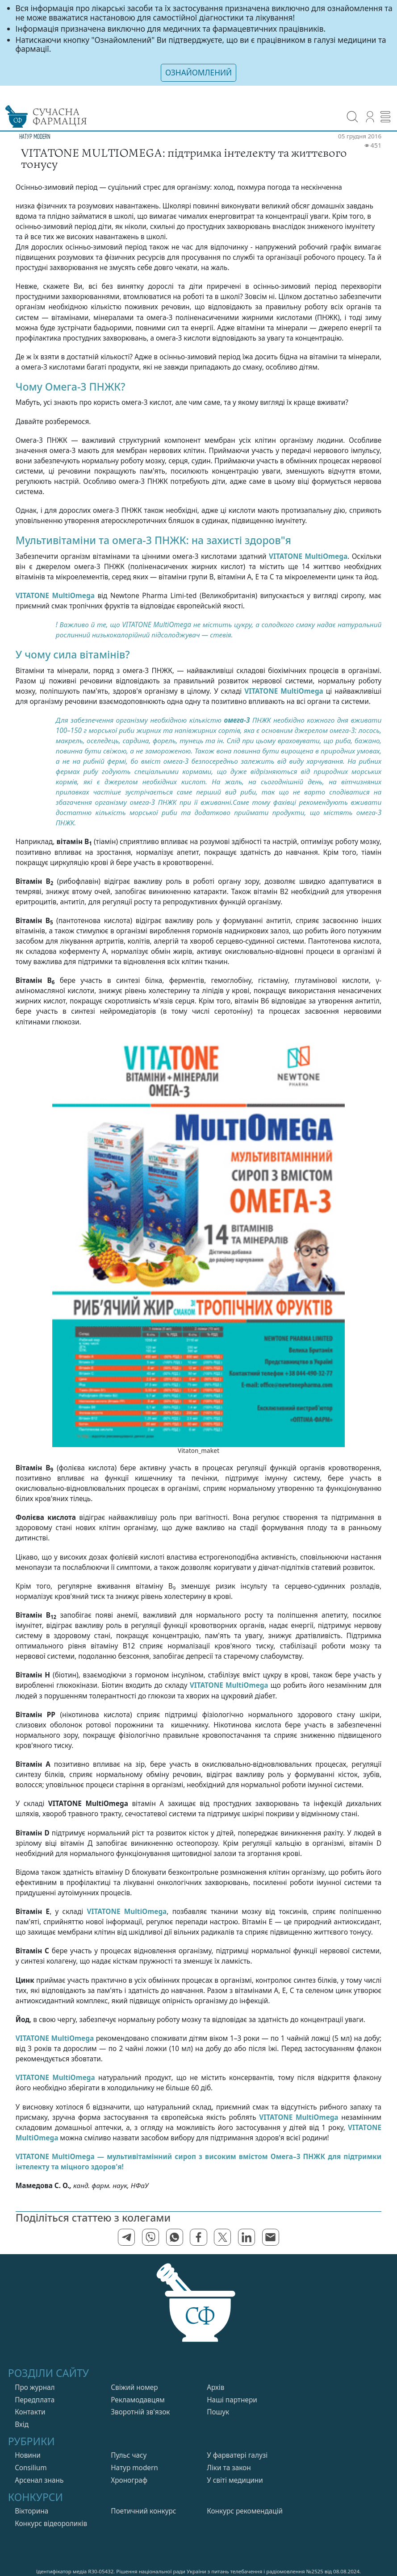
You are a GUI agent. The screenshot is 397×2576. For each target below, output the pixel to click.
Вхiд (22, 2424)
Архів (215, 2387)
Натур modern (134, 2467)
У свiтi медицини (235, 2480)
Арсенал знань (39, 2480)
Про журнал (35, 2387)
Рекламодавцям (138, 2400)
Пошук (218, 2412)
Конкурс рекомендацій (245, 2511)
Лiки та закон (229, 2467)
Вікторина (31, 2511)
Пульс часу (128, 2455)
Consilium (31, 2467)
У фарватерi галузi (237, 2455)
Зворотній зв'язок (140, 2412)
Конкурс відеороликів (51, 2523)
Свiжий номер (134, 2387)
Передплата (34, 2400)
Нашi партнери (232, 2400)
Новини (28, 2455)
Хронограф (129, 2480)
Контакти (30, 2412)
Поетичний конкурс (143, 2511)
